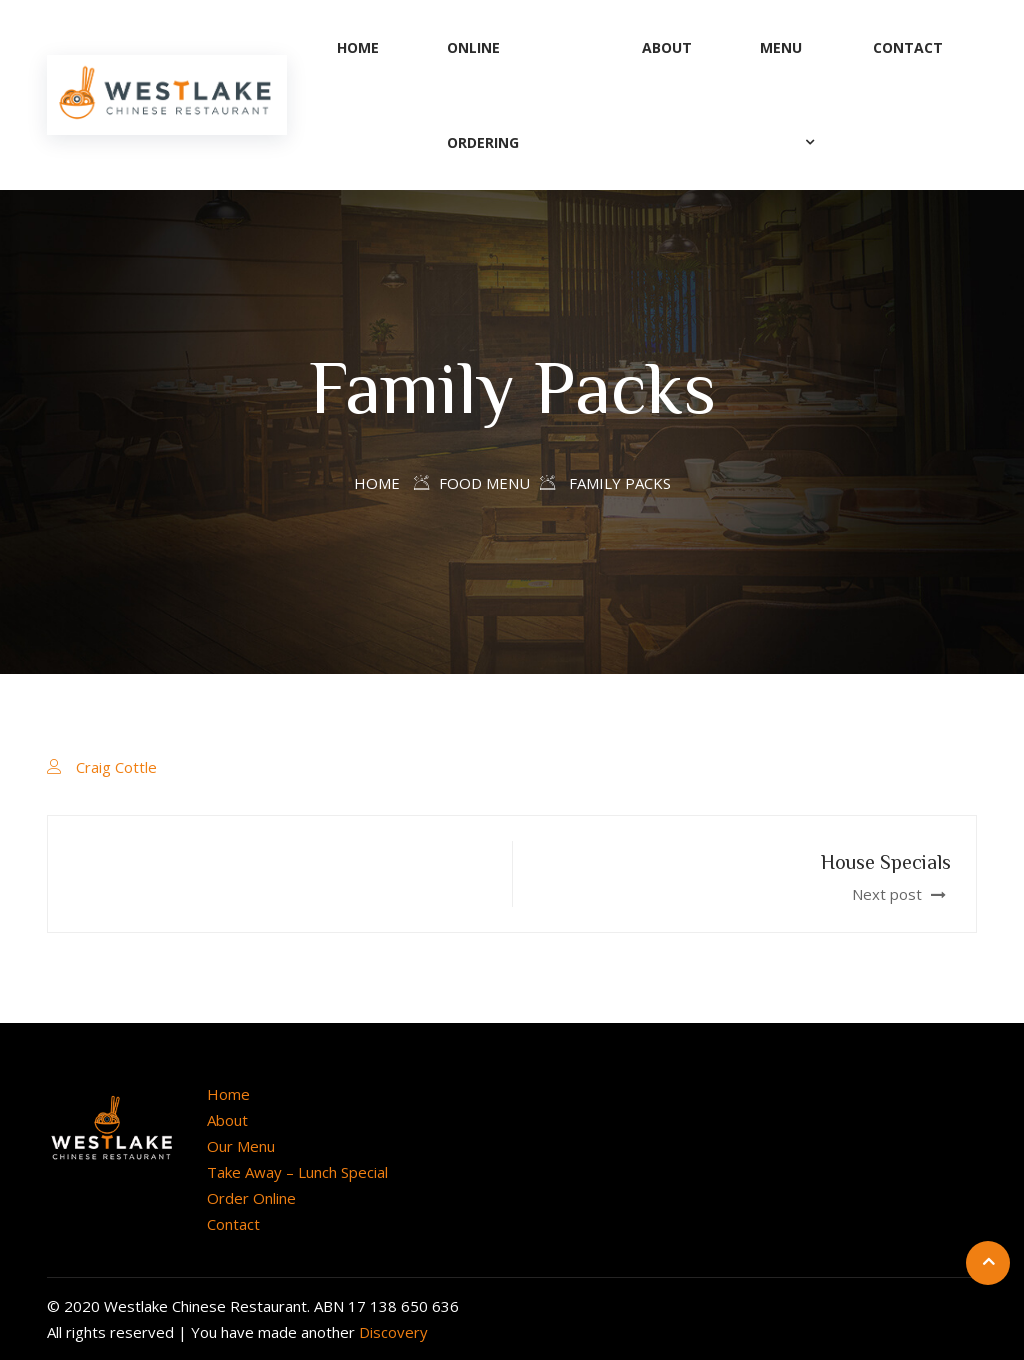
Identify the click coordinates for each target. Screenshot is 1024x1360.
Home (358, 47)
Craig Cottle (116, 767)
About (667, 47)
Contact (908, 47)
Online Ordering (483, 95)
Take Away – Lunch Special (297, 1172)
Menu (781, 47)
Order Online (251, 1198)
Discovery (393, 1332)
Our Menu (241, 1146)
